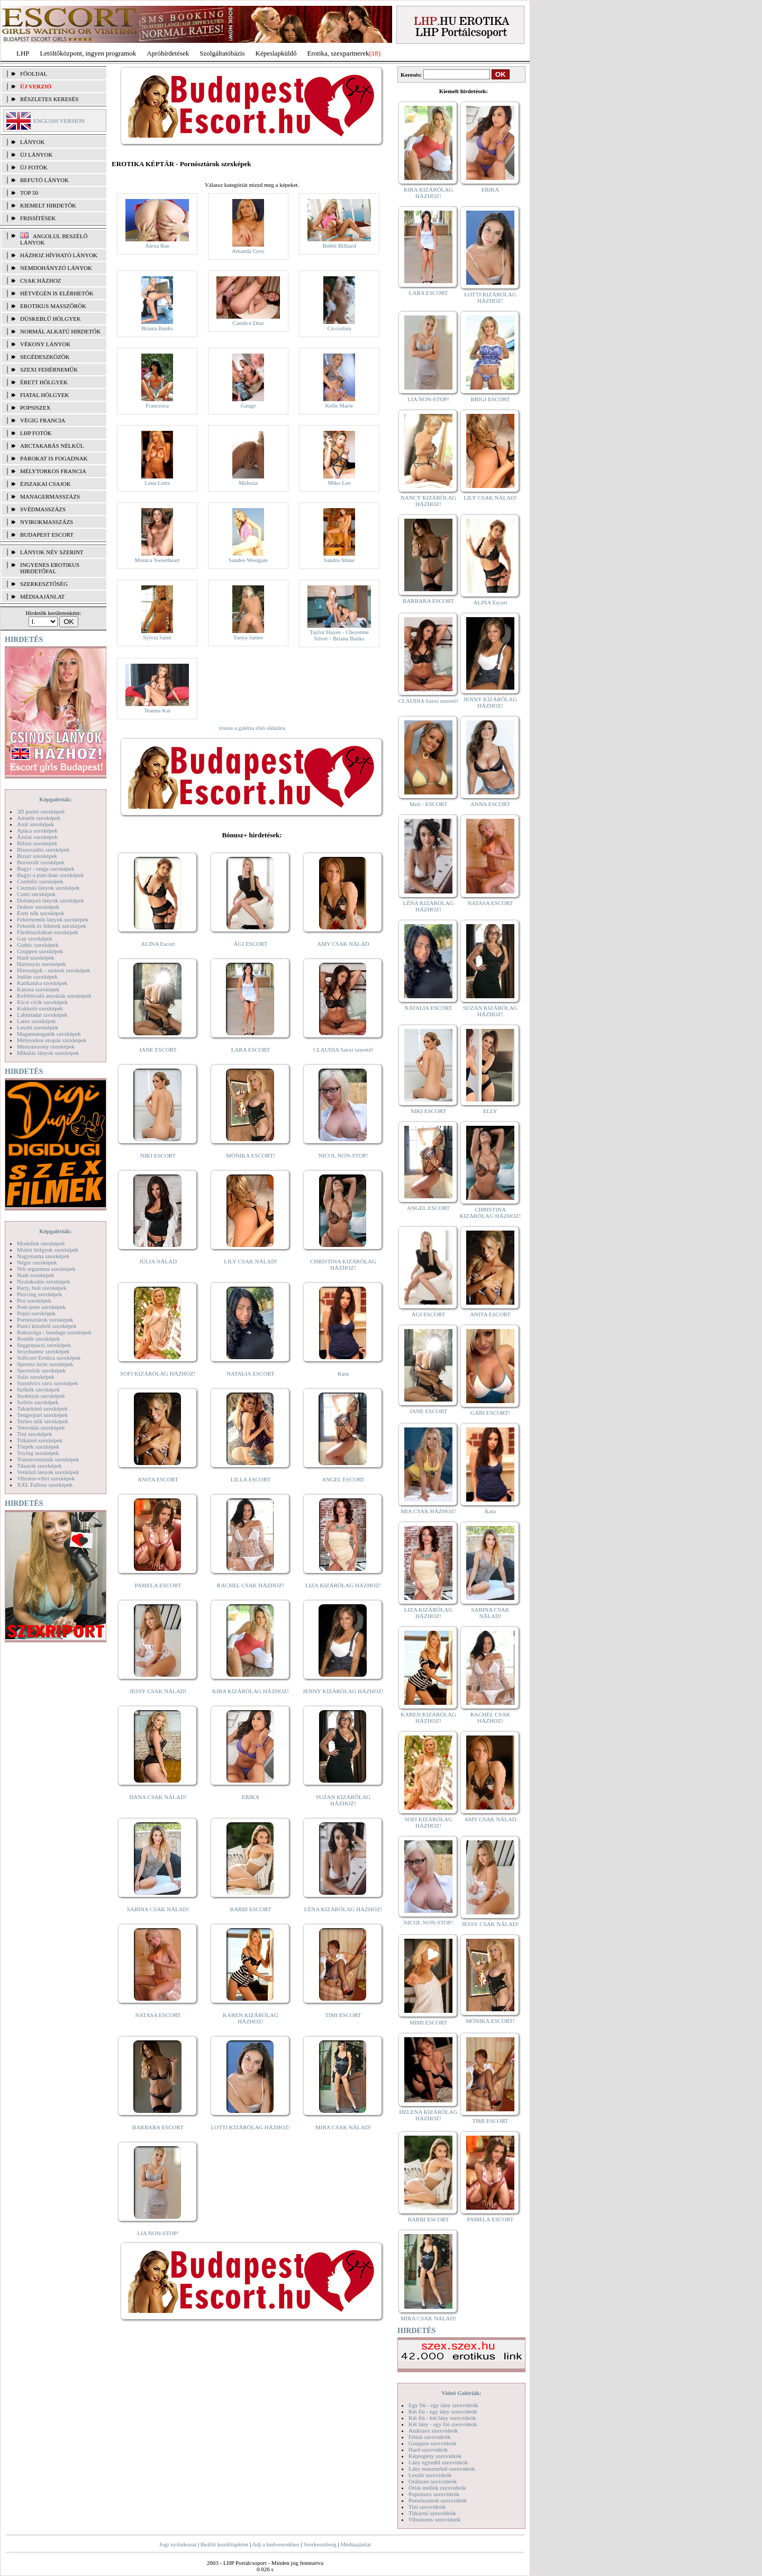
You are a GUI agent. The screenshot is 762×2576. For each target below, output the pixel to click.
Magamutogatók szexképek (49, 1034)
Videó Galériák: (461, 2393)
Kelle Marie (339, 405)
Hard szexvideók (428, 2449)
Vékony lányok (45, 344)
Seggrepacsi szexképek (44, 1345)
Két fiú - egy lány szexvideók (443, 2411)
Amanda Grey (248, 251)
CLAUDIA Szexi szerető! (343, 1049)
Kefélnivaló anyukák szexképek (54, 995)
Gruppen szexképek (40, 951)
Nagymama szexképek (43, 1256)
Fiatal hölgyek (44, 395)
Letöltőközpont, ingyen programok (88, 53)
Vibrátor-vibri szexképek (46, 1478)
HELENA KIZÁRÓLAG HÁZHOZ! (428, 2115)
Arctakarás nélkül (52, 445)
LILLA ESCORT (250, 1479)
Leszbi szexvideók (430, 2475)
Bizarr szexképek (37, 856)
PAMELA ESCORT (158, 1585)
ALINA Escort (158, 944)
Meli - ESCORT (428, 804)
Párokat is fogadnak (54, 458)
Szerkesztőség (319, 2544)
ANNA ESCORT (490, 804)
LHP (23, 53)
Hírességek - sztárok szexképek (53, 970)
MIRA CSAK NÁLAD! (343, 2127)
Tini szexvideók (427, 2506)
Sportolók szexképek (41, 1370)
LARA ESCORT (250, 1049)
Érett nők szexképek (40, 913)
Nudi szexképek (36, 1275)
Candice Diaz (248, 323)
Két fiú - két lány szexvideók (442, 2418)
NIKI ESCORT (158, 1155)
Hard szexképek (36, 957)
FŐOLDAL (33, 73)
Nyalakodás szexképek (43, 1281)
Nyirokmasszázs (46, 522)
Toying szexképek (38, 1453)
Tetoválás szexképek (41, 1427)
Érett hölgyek (44, 382)
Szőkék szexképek (38, 1389)
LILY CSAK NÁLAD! (250, 1261)
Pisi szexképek (34, 1300)
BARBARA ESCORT (158, 2127)
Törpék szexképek (38, 1446)
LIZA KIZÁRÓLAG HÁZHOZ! (343, 1585)
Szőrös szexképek (38, 1402)
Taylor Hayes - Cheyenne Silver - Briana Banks (339, 635)
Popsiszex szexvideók (434, 2494)
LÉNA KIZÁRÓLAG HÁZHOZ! (343, 1909)
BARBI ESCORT (250, 1909)
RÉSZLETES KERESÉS (49, 99)
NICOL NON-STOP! (343, 1155)
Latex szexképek (36, 1021)
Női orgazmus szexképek (46, 1269)
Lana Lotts (156, 483)
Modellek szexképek (41, 1243)
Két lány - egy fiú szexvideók (443, 2424)
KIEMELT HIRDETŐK (48, 205)
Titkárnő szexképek (39, 1440)
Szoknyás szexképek (41, 1396)
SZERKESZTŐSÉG (44, 584)
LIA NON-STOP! (157, 2233)
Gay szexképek (34, 938)
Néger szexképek (37, 1262)
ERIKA (251, 1797)
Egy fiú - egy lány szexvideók (443, 2405)
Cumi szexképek (36, 894)
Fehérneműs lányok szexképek (52, 919)
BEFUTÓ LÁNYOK (44, 180)
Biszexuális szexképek (43, 849)
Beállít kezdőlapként (225, 2544)
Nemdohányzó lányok (56, 268)
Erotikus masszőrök (53, 306)
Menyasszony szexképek (46, 1046)
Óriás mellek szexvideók (437, 2487)
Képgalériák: (55, 799)
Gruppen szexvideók (433, 2443)
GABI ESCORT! (490, 1412)
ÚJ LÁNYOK (36, 154)
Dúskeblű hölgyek (50, 318)
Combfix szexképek (40, 881)
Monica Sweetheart (156, 560)
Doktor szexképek (38, 906)
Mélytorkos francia (53, 471)
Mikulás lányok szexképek (48, 1053)
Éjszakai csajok (45, 484)
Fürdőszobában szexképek (47, 932)
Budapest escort (47, 534)
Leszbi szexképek (37, 1027)
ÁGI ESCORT (251, 944)
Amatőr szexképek (38, 818)
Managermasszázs (50, 496)
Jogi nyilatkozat (177, 2544)
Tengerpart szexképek (42, 1415)
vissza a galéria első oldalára (252, 728)
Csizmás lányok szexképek (48, 887)
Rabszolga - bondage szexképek (54, 1332)
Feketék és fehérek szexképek (51, 926)
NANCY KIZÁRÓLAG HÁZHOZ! (429, 500)
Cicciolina (339, 328)
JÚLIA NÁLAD (158, 1261)
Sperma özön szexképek (45, 1364)
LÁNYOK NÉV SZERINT (52, 552)
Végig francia (42, 420)
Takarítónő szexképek (42, 1408)
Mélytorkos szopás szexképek (51, 1040)
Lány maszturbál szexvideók (442, 2468)
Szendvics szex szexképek (47, 1383)
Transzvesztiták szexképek (48, 1459)
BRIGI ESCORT (490, 399)
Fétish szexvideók (429, 2437)
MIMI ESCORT (428, 2022)
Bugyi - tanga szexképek (45, 868)
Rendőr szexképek (38, 1338)
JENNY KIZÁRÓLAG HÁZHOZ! (343, 1691)
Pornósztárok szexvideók (438, 2500)
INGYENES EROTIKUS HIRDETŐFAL (49, 568)
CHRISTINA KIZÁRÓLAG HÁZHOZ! (343, 1264)
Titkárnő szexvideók (432, 2513)
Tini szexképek (34, 1434)
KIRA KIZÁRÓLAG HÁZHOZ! (250, 1691)
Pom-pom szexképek (41, 1307)
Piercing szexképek (39, 1294)
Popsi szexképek (36, 1313)
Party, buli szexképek (42, 1288)
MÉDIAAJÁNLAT (42, 596)
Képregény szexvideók (435, 2456)
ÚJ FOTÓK (34, 167)
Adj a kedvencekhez (276, 2544)
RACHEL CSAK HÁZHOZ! (250, 1585)
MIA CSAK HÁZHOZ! (428, 1511)
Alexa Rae (157, 245)
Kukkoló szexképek (40, 1008)
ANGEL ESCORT (343, 1479)
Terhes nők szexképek (42, 1421)
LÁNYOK (32, 142)
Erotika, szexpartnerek (338, 53)
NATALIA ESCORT (250, 1373)
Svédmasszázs (43, 509)
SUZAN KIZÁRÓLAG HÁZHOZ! (343, 1800)
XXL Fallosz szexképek (44, 1484)
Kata (343, 1373)
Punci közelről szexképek (46, 1326)
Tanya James (248, 637)
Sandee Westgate (248, 560)
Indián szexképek (37, 976)
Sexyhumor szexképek (43, 1351)
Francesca (157, 405)
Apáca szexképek (37, 830)
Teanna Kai (157, 710)
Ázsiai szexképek (37, 837)
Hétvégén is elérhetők (57, 293)
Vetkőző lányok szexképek (48, 1472)
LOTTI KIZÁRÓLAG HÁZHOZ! (250, 2127)
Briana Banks (157, 328)
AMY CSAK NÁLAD (343, 944)
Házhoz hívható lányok (58, 255)
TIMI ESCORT (343, 2015)
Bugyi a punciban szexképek (50, 875)
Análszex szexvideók (433, 2430)
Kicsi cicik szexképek (42, 1002)
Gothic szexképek (38, 945)
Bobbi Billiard (339, 245)
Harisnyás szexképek (41, 964)
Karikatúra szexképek (42, 983)
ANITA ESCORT (158, 1479)
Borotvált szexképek (41, 862)
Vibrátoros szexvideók (435, 2519)
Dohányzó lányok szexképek (50, 900)
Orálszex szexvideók (433, 2481)
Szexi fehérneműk (49, 369)
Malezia (248, 483)
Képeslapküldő (276, 53)
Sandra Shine (339, 560)
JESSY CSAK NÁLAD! (158, 1691)
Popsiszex (35, 407)
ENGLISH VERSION (59, 120)
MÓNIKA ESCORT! (250, 1155)
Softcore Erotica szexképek (48, 1357)
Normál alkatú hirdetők (60, 331)
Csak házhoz (40, 280)
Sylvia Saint (157, 637)
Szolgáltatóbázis (221, 53)
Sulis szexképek (36, 1376)
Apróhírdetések (168, 53)
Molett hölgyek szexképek (47, 1249)
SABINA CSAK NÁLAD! (158, 1909)
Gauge (248, 405)
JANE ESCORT (158, 1049)
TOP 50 (29, 192)
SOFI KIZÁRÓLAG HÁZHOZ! (157, 1373)
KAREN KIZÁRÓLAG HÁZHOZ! (250, 2018)
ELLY (490, 1111)
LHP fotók (36, 433)
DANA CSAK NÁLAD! (157, 1797)
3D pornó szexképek (41, 811)
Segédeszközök (45, 357)
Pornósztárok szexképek (45, 1319)
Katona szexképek (38, 989)
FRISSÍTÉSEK (38, 218)
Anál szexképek (35, 824)
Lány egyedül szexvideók (438, 2462)
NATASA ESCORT (157, 2015)
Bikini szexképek (37, 843)
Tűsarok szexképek (39, 1465)
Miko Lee (339, 483)
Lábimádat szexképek (42, 1014)
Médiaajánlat (355, 2544)
